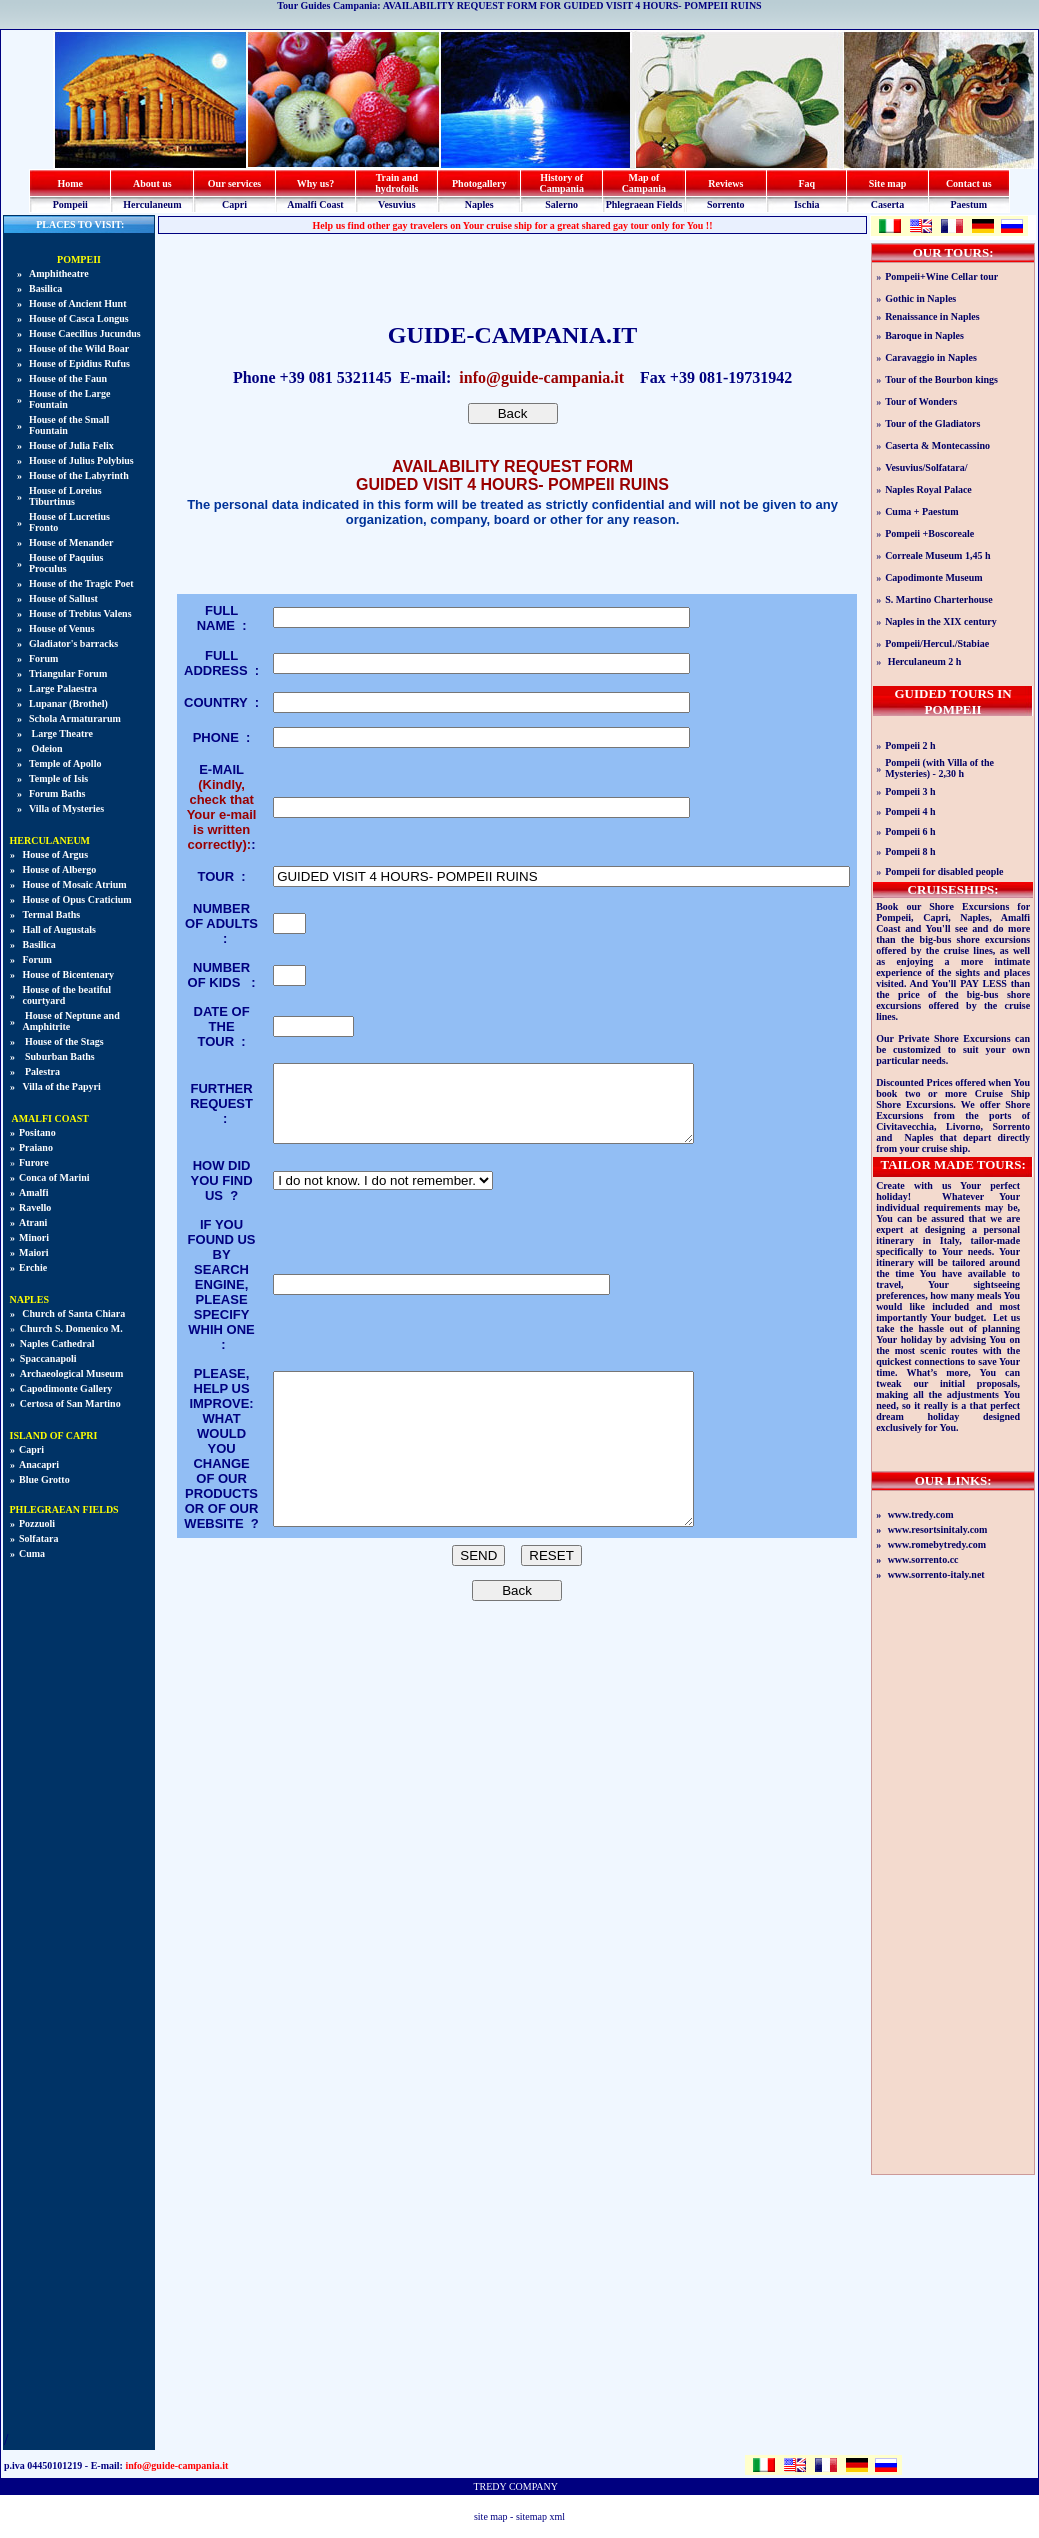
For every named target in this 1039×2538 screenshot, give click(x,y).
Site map (888, 183)
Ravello (35, 1207)
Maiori (33, 1252)
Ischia (807, 204)
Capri (234, 204)
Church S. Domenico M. (71, 1328)
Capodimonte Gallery (66, 1388)
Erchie (33, 1267)
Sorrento (726, 204)
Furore (34, 1162)
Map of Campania (644, 183)
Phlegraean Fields (644, 204)
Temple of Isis (58, 778)
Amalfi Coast (315, 204)
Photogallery (479, 183)
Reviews (725, 183)
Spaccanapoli (48, 1358)
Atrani (33, 1222)
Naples (479, 204)
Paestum (968, 204)
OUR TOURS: (953, 252)
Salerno (561, 204)
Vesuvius (396, 204)
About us (152, 183)
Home (70, 183)
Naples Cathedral (57, 1343)
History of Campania (561, 183)
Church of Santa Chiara (72, 1313)
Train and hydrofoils (396, 183)
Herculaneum (152, 204)
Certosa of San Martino (70, 1403)
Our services (234, 183)
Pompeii (70, 204)
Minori (34, 1237)
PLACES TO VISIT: (79, 224)
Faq (806, 183)
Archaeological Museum (71, 1373)
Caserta (887, 204)
